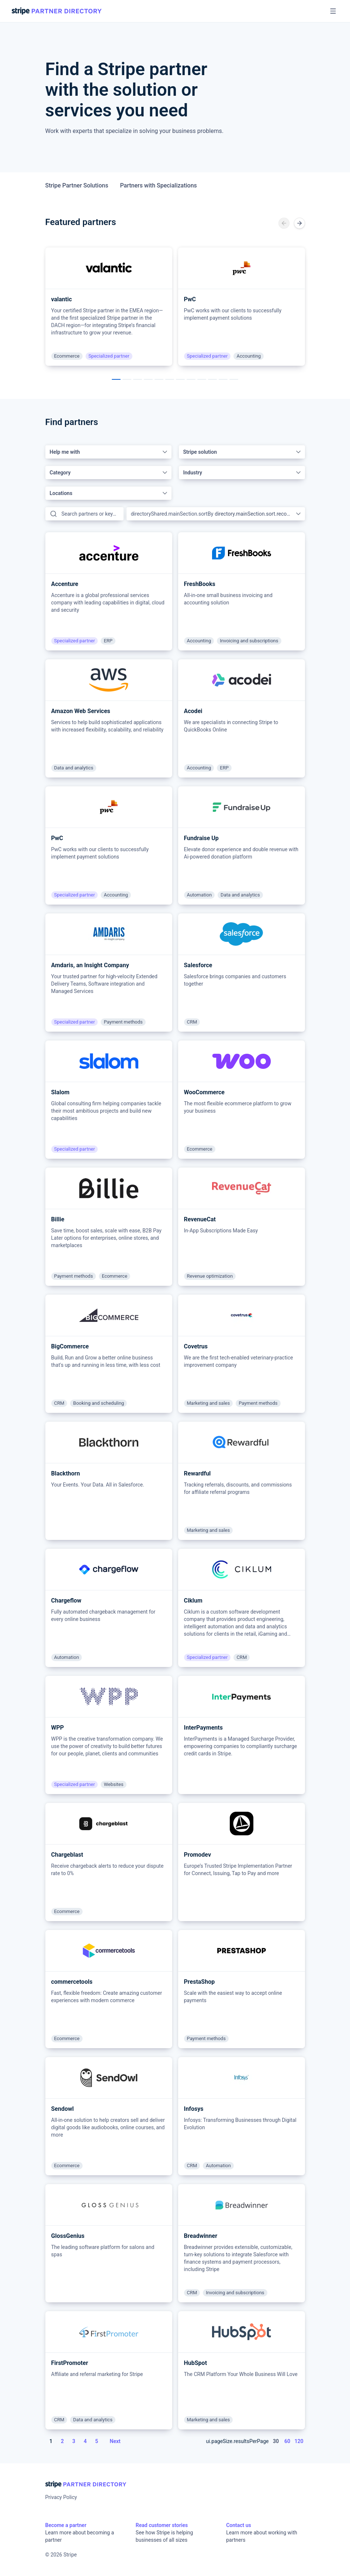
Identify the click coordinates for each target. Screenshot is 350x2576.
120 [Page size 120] (299, 2441)
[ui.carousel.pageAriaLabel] (116, 379)
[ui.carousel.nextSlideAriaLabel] (299, 223)
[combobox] (108, 452)
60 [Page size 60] (287, 2441)
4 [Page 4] (85, 2441)
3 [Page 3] (73, 2441)
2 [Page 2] (62, 2441)
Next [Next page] (115, 2441)
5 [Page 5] (96, 2441)
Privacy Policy (61, 2497)
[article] (108, 307)
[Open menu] (333, 11)
